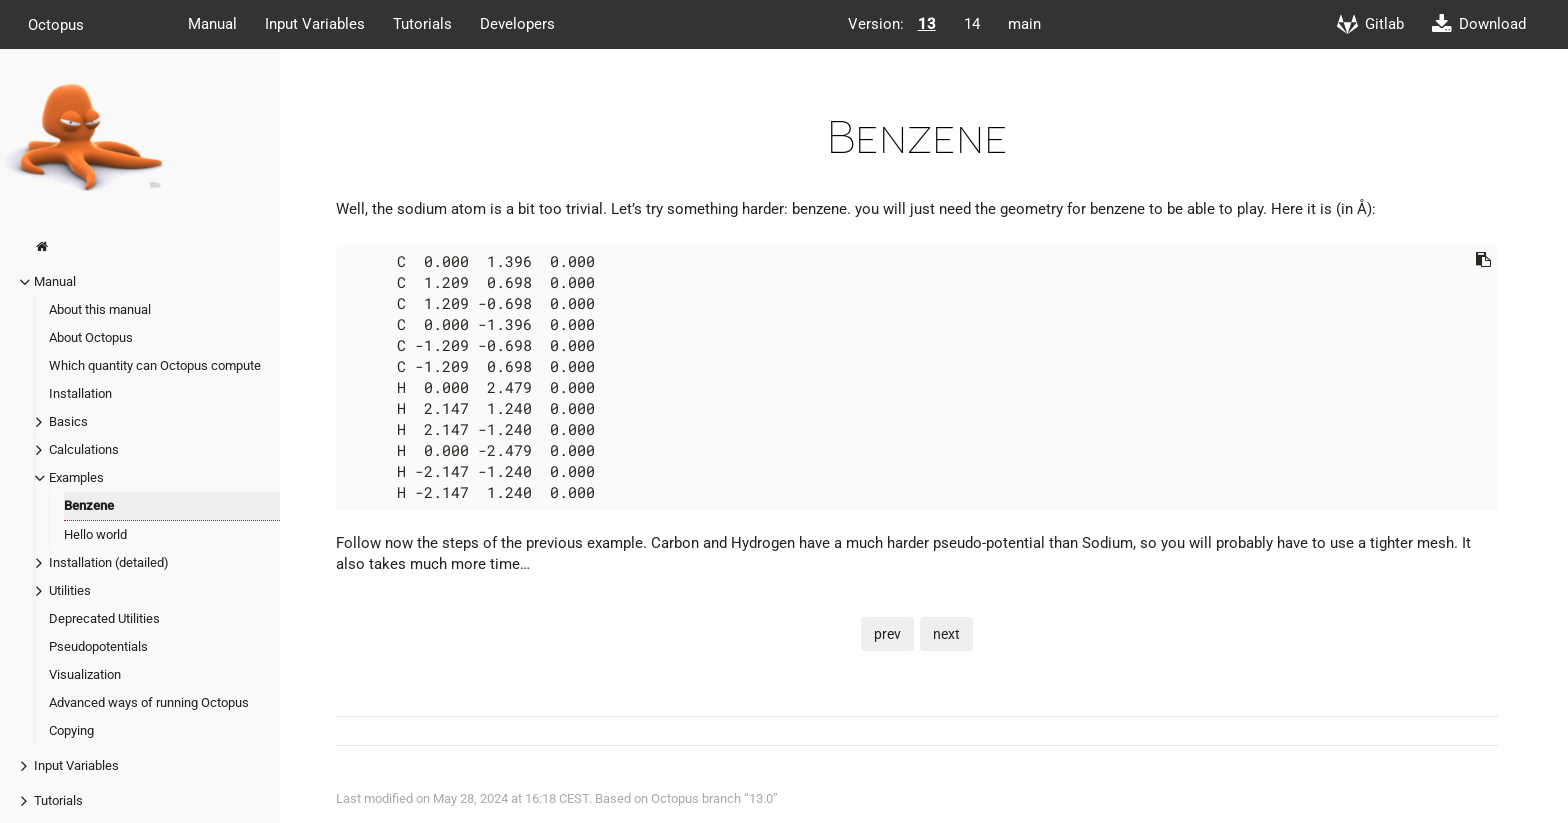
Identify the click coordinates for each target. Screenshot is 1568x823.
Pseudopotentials (98, 646)
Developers (517, 24)
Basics (68, 421)
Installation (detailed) (109, 562)
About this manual (100, 309)
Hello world (95, 534)
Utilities (70, 590)
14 (972, 24)
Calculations (84, 449)
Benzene (89, 505)
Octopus (56, 24)
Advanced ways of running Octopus (149, 702)
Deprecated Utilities (104, 618)
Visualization (85, 674)
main (1024, 24)
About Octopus (91, 337)
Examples (76, 477)
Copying (71, 730)
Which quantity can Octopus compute (155, 365)
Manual (212, 24)
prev (887, 634)
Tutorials (422, 24)
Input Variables (315, 24)
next (946, 634)
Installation (80, 393)
